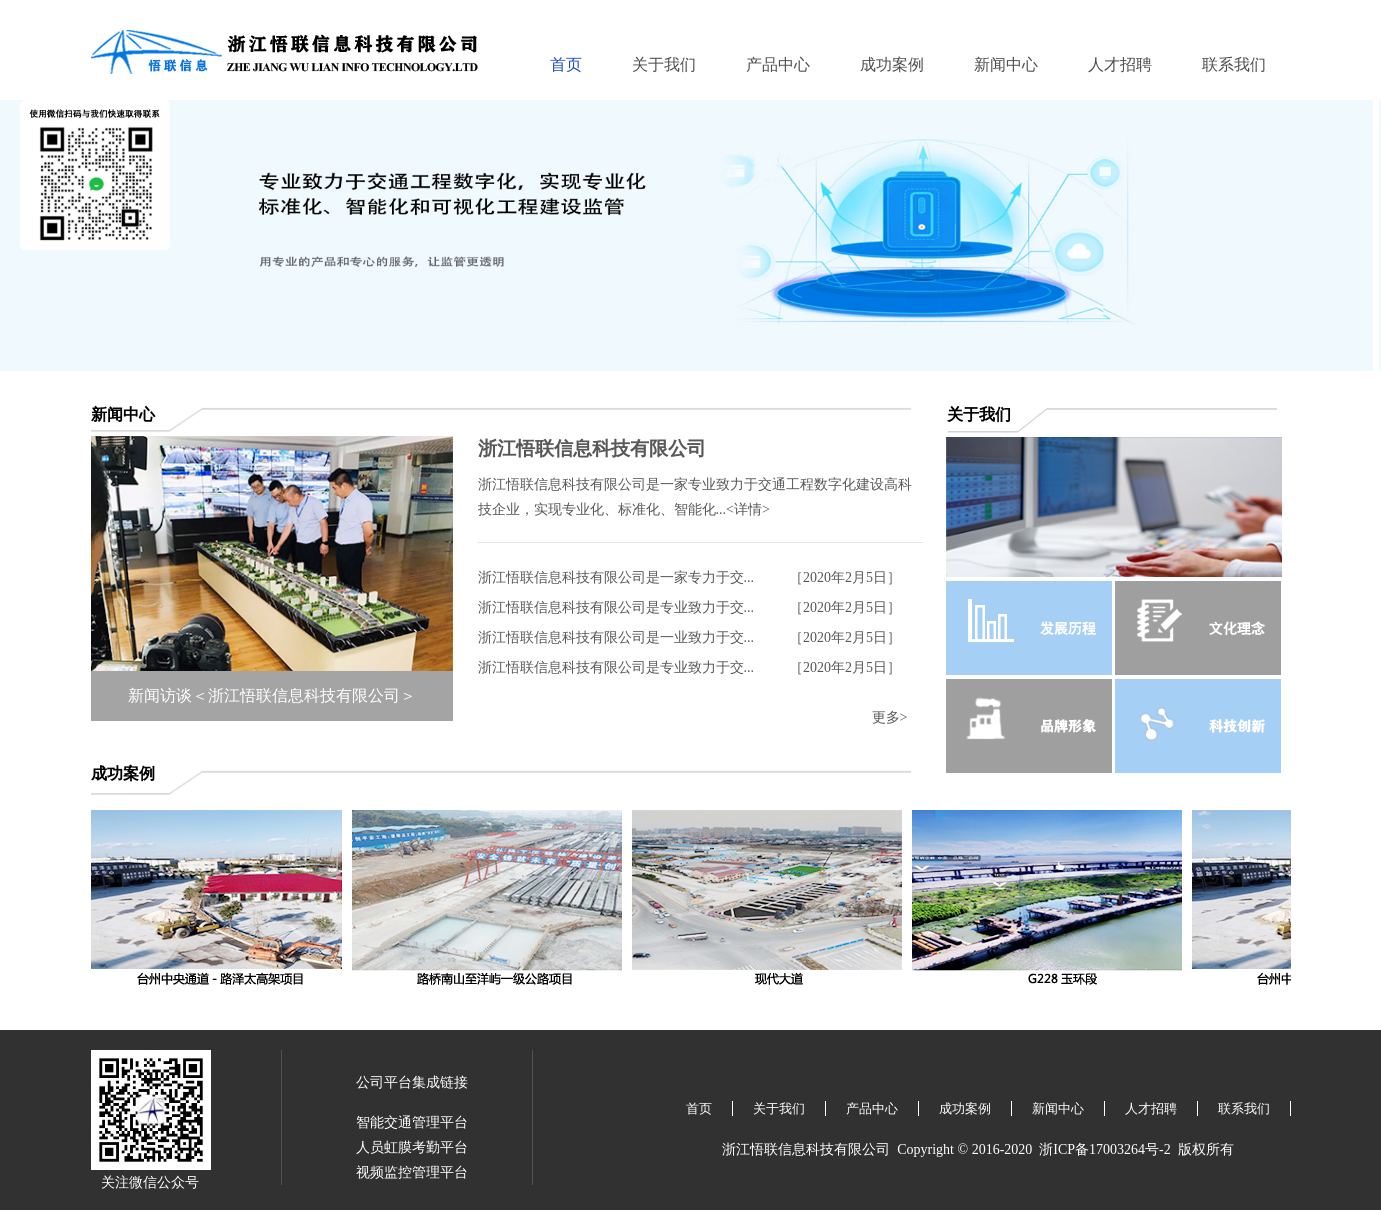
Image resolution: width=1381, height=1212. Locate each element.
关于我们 (664, 64)
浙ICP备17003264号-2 (1104, 1149)
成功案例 (892, 64)
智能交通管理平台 (412, 1122)
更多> (890, 717)
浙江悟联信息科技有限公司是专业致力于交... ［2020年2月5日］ (690, 607)
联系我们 (1234, 64)
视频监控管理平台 (412, 1172)
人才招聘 (1120, 64)
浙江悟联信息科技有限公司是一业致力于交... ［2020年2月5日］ (690, 637)
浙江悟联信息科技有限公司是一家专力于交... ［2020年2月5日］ (690, 577)
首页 (566, 64)
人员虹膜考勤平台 (412, 1147)
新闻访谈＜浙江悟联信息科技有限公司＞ (272, 695)
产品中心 (778, 64)
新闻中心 (1006, 64)
